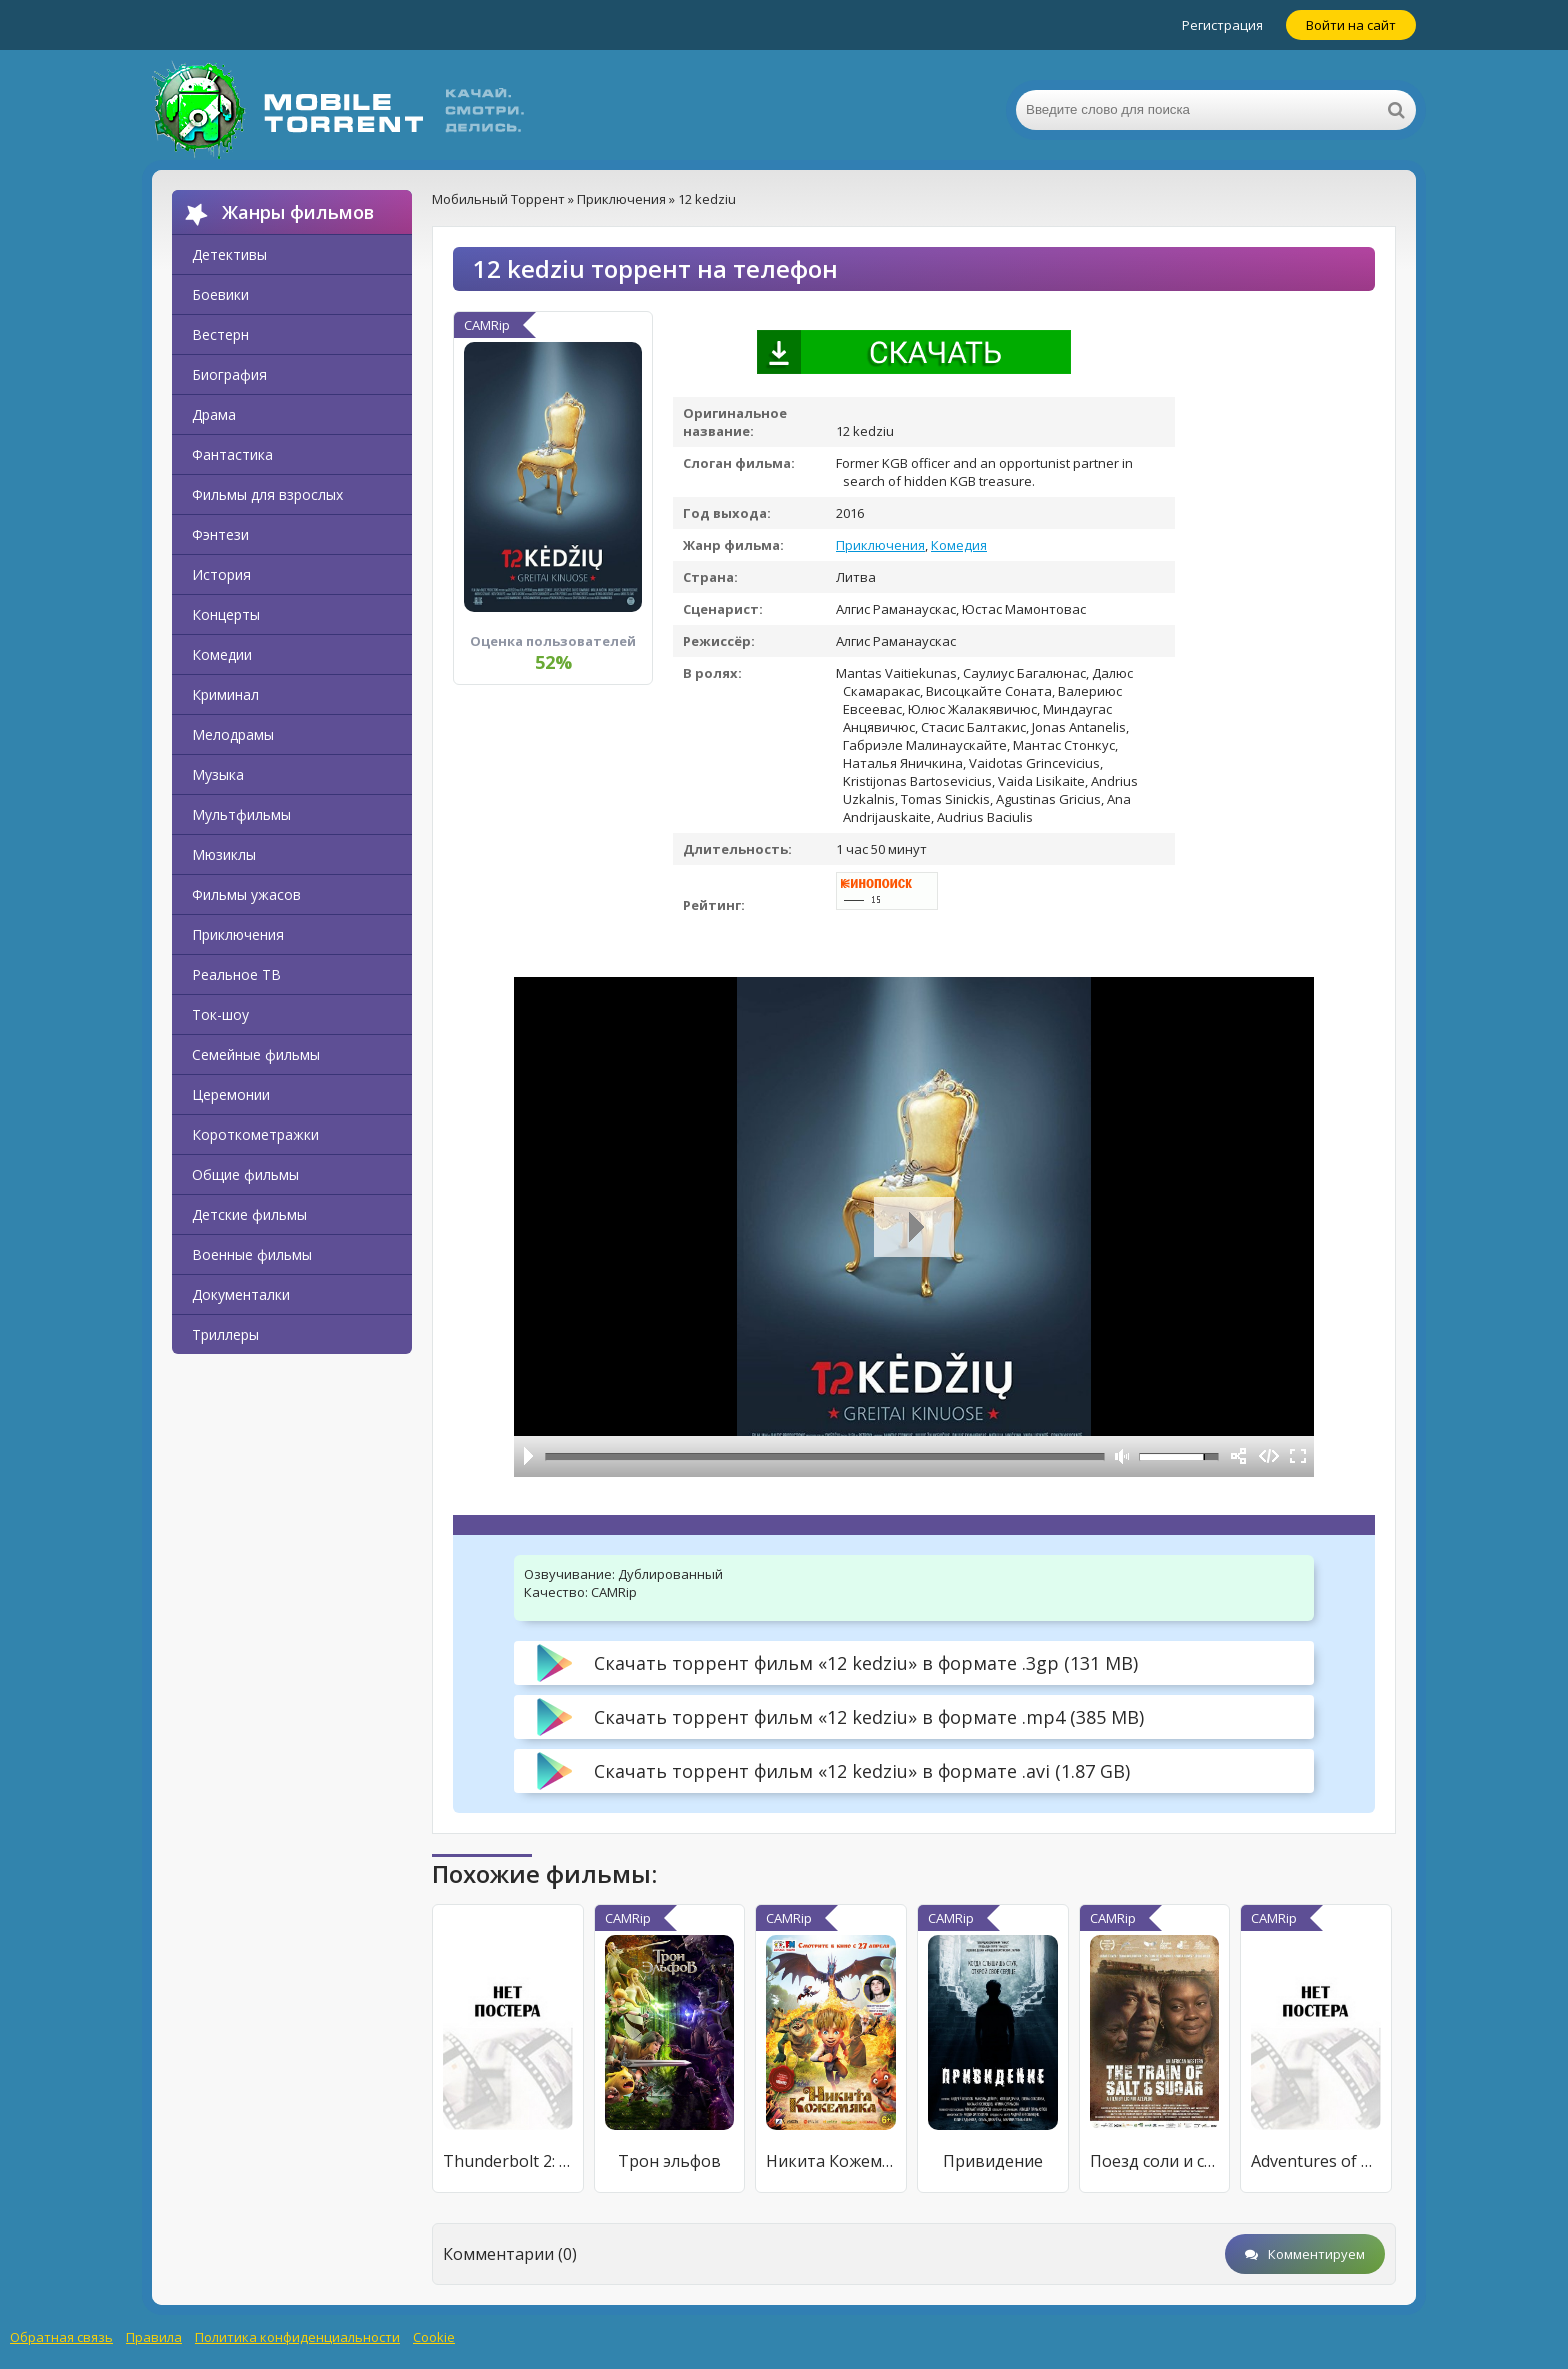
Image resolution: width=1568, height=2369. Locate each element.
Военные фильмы (252, 1254)
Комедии (222, 654)
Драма (214, 414)
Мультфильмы (241, 814)
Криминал (225, 694)
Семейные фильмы (256, 1054)
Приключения (238, 934)
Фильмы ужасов (246, 894)
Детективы (229, 254)
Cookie (434, 2337)
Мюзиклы (224, 854)
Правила (154, 2337)
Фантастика (232, 454)
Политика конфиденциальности (297, 2337)
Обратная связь (61, 2337)
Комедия (959, 545)
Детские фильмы (249, 1214)
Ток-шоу (220, 1014)
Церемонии (231, 1094)
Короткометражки (255, 1134)
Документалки (241, 1294)
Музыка (218, 774)
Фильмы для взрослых (267, 494)
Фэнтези (220, 534)
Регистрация (1222, 25)
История (221, 574)
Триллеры (225, 1334)
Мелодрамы (233, 734)
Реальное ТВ (236, 974)
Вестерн (220, 334)
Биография (229, 374)
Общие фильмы (245, 1174)
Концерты (226, 614)
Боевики (220, 294)
